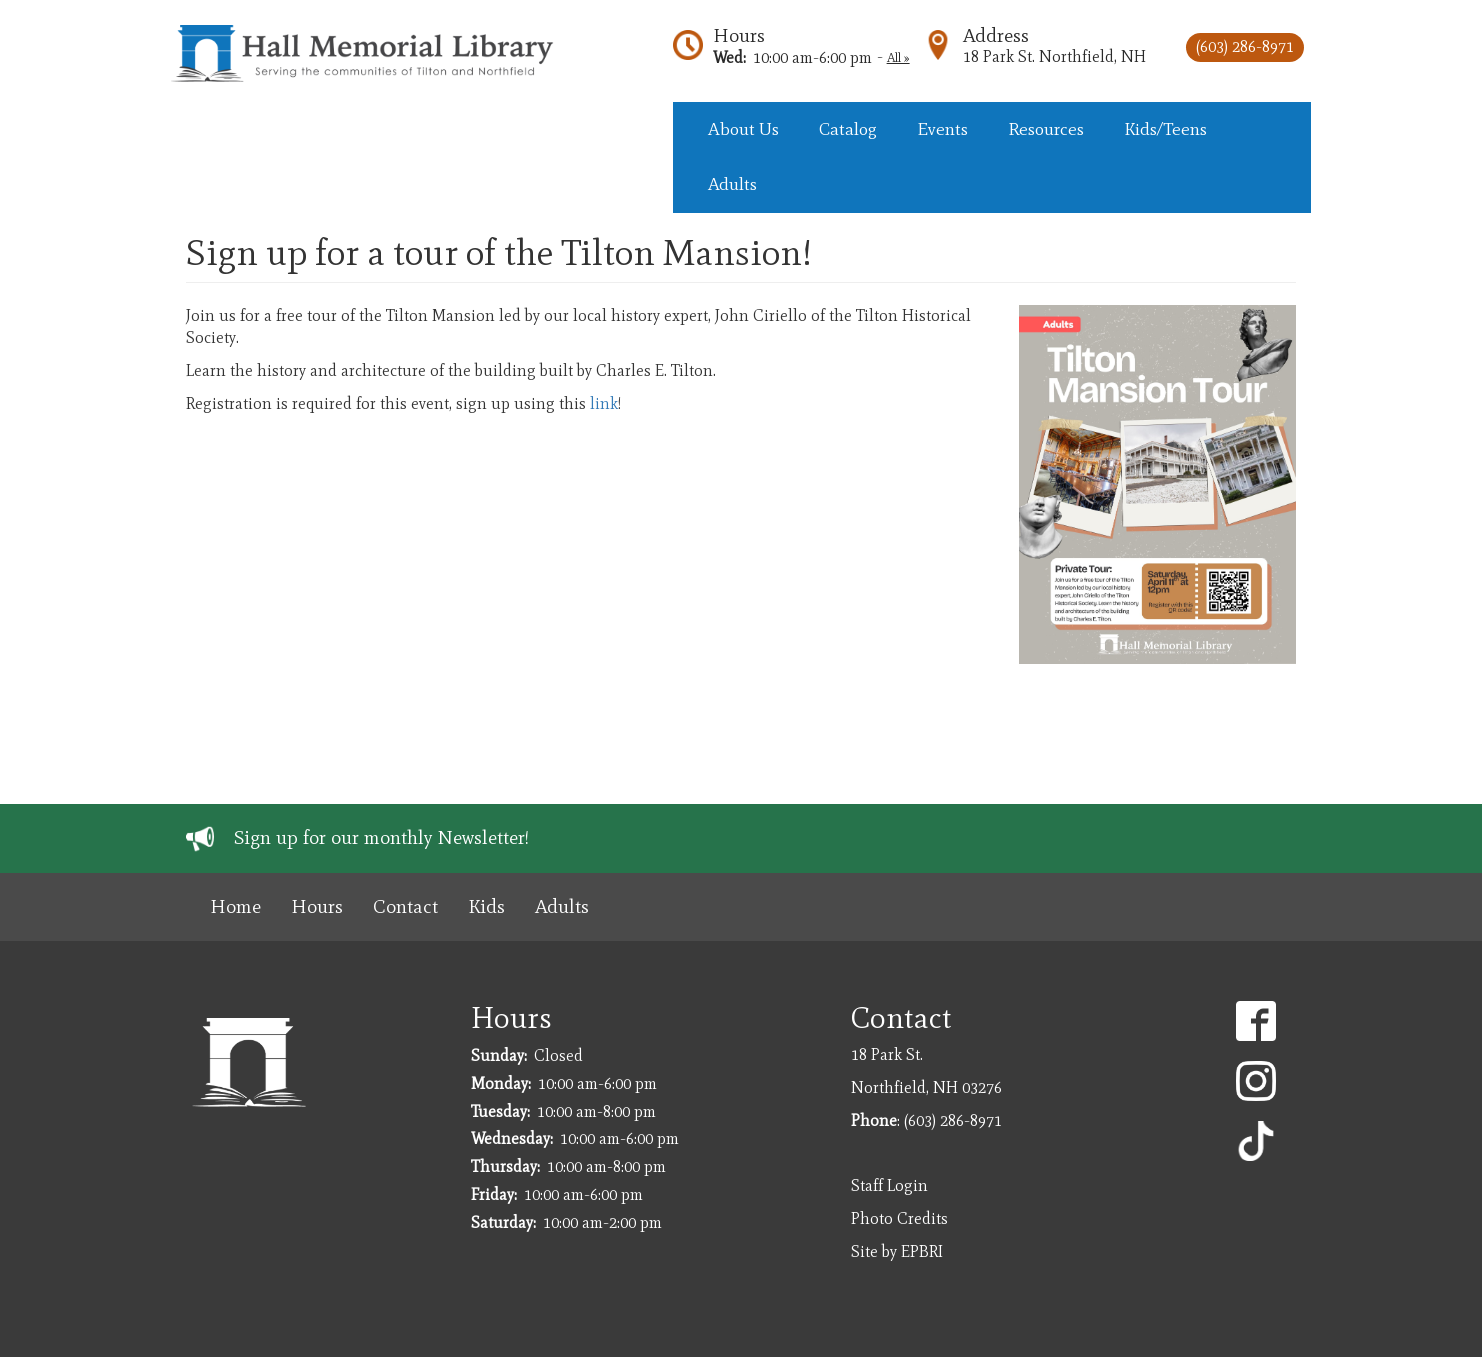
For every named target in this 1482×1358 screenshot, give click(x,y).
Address (996, 35)
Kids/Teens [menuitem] (1165, 129)
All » (898, 57)
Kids (486, 906)
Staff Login (889, 1185)
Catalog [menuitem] (848, 129)
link (604, 403)
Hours (739, 35)
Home (235, 906)
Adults (562, 906)
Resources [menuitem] (1046, 129)
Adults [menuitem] (732, 184)
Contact (405, 906)
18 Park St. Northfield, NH (1054, 56)
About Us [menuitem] (743, 129)
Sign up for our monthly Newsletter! (381, 837)
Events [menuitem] (942, 129)
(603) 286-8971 (1245, 46)
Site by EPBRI (897, 1251)
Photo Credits (899, 1218)
